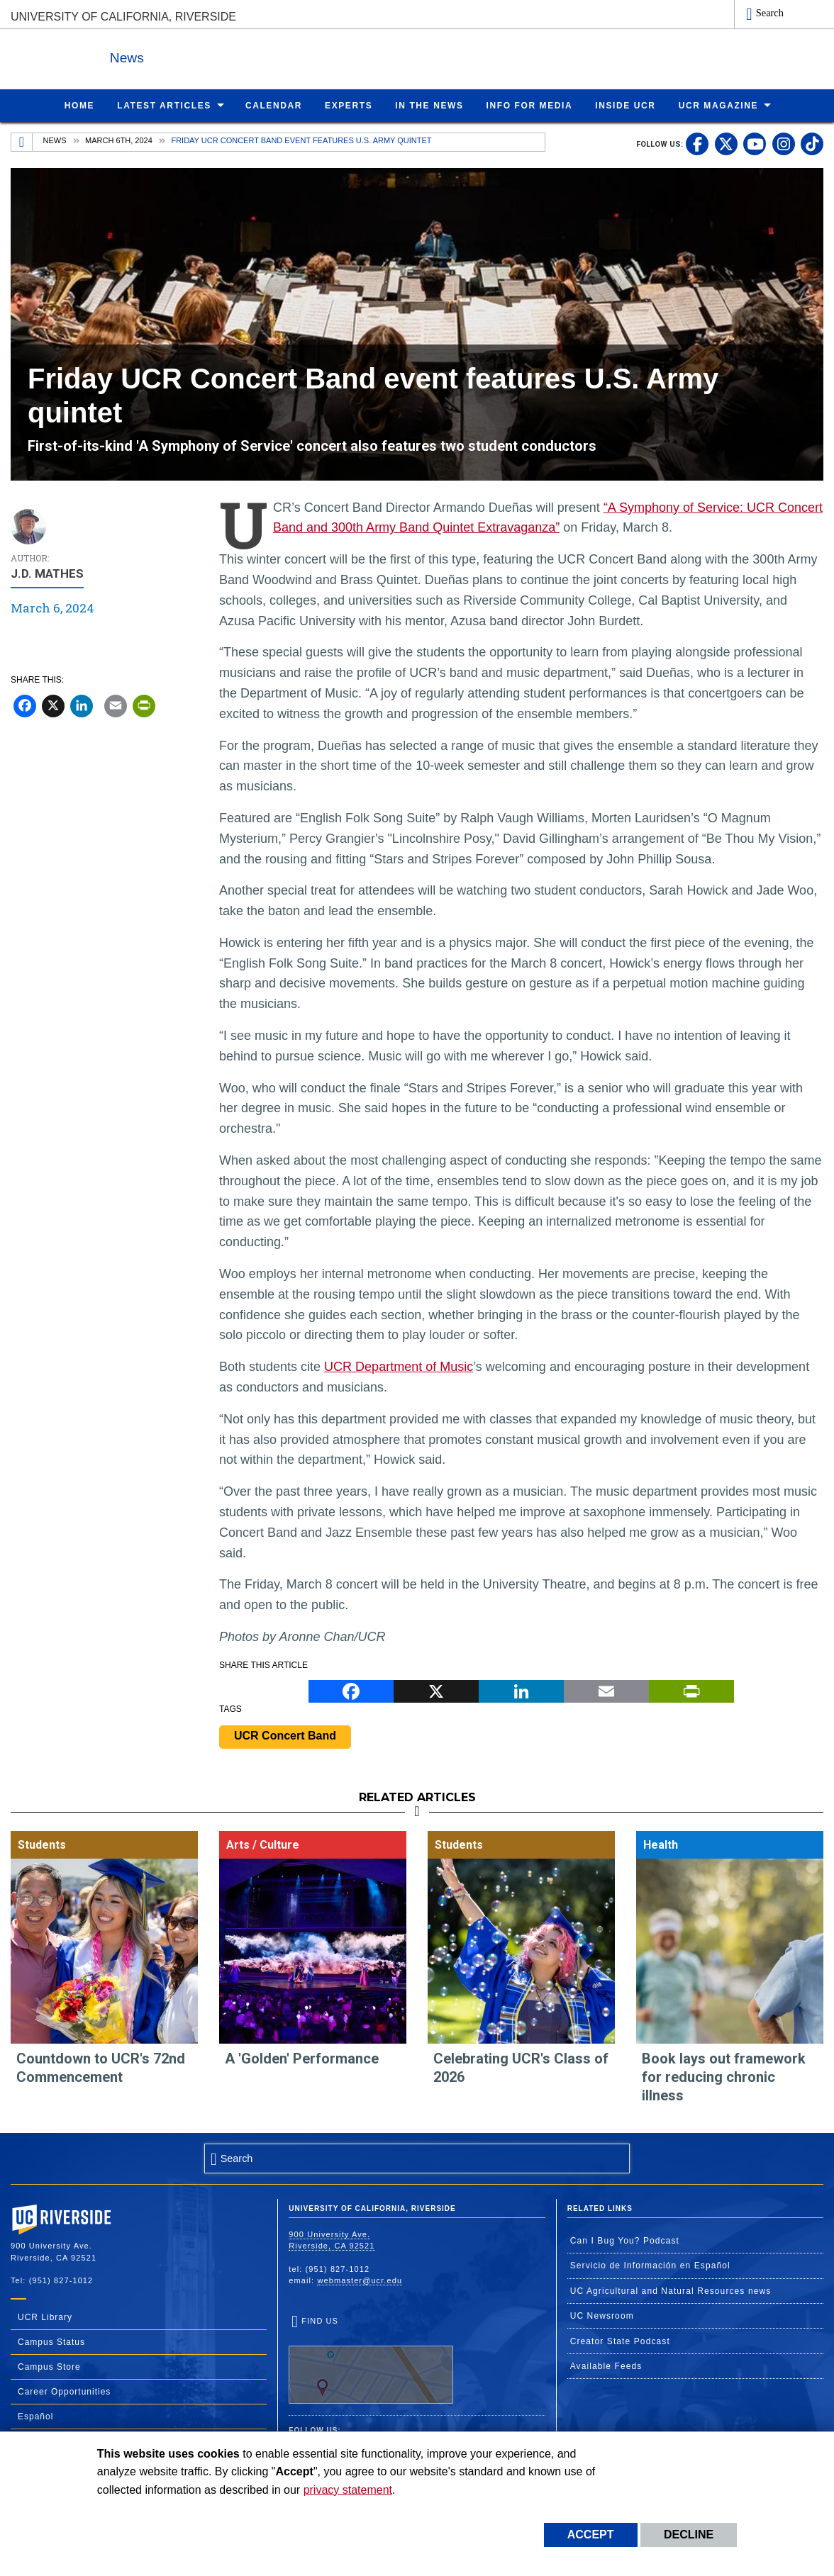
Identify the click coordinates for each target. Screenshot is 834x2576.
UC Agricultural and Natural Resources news (671, 2290)
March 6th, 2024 (118, 139)
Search (770, 12)
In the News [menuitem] (429, 105)
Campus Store (49, 2366)
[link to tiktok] (812, 143)
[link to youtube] (754, 143)
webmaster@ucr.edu (359, 2279)
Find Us (371, 2360)
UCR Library (45, 2317)
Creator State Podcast (620, 2341)
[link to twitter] (726, 143)
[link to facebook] (697, 143)
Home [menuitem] (79, 105)
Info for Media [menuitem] (529, 105)
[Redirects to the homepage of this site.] (22, 142)
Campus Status (51, 2341)
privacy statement (348, 2490)
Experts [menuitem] (348, 105)
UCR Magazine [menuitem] (719, 105)
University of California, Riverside (123, 17)
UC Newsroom (602, 2315)
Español (35, 2416)
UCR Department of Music (398, 1366)
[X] (53, 705)
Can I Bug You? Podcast (624, 2240)
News (166, 55)
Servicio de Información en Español (650, 2265)
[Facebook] (25, 705)
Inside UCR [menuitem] (625, 105)
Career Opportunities (64, 2391)
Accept (590, 2535)
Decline (688, 2535)
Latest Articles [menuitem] (164, 105)
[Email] (115, 705)
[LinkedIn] (81, 705)
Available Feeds (606, 2365)
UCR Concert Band (285, 1735)
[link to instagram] (783, 143)
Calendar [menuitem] (273, 105)
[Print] (144, 705)
